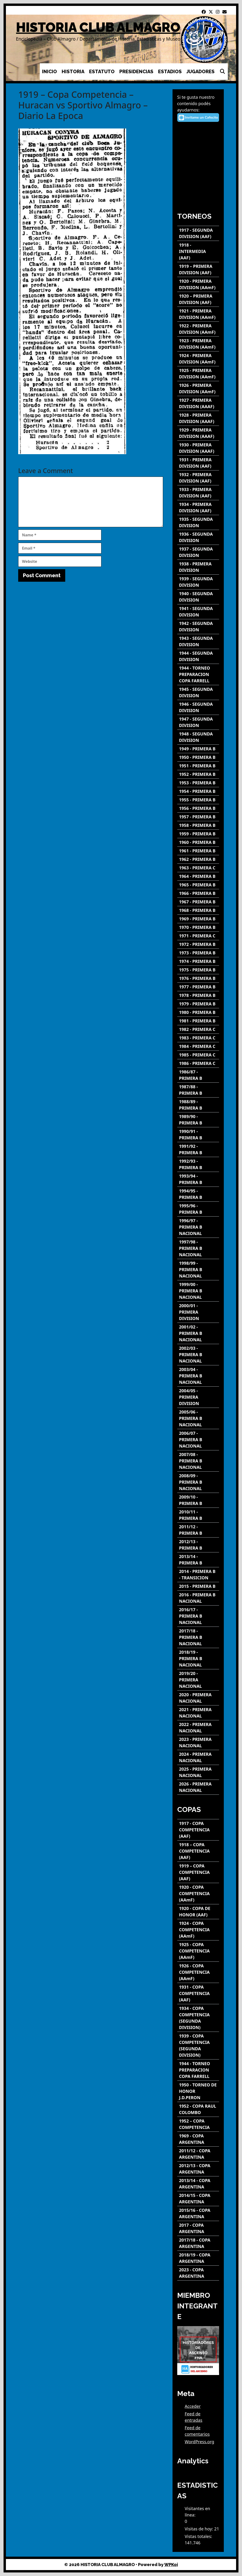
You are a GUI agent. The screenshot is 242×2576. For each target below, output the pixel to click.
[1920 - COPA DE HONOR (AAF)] (198, 1911)
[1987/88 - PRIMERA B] (198, 1090)
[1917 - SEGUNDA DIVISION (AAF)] (198, 233)
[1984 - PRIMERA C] (198, 1046)
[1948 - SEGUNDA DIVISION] (198, 737)
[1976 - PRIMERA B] (198, 978)
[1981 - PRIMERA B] (198, 1021)
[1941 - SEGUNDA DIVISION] (198, 611)
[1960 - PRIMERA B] (198, 842)
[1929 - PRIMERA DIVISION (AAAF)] (198, 433)
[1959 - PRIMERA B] (198, 834)
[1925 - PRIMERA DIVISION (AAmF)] (198, 373)
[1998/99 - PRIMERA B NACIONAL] (198, 1269)
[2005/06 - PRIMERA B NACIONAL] (198, 1418)
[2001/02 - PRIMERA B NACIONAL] (198, 1333)
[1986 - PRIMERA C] (198, 1063)
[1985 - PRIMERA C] (198, 1055)
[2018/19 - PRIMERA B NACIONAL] (198, 1658)
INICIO (49, 71)
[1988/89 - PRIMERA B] (198, 1105)
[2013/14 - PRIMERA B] (198, 1559)
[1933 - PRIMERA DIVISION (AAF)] (198, 492)
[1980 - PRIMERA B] (198, 1012)
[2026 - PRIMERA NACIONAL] (198, 1787)
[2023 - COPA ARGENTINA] (198, 2273)
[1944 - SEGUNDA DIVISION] (198, 656)
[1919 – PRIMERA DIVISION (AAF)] (198, 269)
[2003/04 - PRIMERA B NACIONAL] (198, 1375)
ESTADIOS (170, 71)
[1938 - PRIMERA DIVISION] (198, 567)
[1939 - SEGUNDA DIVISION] (198, 582)
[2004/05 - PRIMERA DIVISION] (198, 1397)
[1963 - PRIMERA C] (198, 868)
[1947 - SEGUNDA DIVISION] (198, 722)
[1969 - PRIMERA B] (198, 919)
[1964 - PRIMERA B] (198, 876)
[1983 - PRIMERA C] (198, 1038)
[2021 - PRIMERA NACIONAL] (198, 1712)
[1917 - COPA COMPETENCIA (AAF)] (198, 1829)
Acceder (193, 2406)
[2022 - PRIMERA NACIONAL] (198, 1727)
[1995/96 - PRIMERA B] (198, 1209)
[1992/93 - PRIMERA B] (198, 1164)
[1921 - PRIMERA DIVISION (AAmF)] (198, 314)
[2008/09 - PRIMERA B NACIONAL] (198, 1482)
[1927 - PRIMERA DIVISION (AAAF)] (198, 403)
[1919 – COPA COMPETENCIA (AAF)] (198, 1872)
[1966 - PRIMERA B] (198, 893)
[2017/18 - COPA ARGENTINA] (198, 2243)
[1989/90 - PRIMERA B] (198, 1119)
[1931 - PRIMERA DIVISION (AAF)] (198, 463)
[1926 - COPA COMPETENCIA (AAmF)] (198, 1972)
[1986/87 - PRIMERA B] (198, 1075)
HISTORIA (73, 71)
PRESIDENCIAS (136, 71)
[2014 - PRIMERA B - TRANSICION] (198, 1574)
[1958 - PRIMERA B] (198, 825)
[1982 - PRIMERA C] (198, 1029)
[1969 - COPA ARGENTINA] (198, 2139)
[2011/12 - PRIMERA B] (198, 1530)
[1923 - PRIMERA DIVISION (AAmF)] (198, 344)
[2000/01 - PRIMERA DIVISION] (198, 1312)
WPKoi (171, 2564)
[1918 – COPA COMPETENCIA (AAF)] (198, 1851)
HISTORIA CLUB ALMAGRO (98, 27)
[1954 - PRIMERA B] (198, 791)
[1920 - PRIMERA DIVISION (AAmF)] (198, 284)
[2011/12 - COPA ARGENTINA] (198, 2154)
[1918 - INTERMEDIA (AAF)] (198, 251)
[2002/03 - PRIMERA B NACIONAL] (198, 1354)
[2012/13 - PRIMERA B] (198, 1545)
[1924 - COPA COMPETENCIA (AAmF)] (198, 1929)
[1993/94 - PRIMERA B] (198, 1179)
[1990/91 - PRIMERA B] (198, 1134)
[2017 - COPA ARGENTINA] (198, 2228)
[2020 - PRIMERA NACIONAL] (198, 1698)
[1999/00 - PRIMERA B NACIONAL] (198, 1290)
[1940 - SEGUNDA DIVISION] (198, 597)
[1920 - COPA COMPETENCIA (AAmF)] (198, 1893)
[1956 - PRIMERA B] (198, 808)
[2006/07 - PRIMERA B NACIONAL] (198, 1439)
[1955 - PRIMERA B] (198, 800)
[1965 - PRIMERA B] (198, 885)
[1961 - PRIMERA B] (198, 851)
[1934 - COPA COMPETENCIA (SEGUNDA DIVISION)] (198, 2018)
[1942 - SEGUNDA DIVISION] (198, 626)
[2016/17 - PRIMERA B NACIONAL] (198, 1616)
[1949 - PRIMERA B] (198, 749)
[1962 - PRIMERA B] (198, 859)
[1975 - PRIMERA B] (198, 970)
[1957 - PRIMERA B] (198, 817)
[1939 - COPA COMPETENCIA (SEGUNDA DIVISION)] (198, 2045)
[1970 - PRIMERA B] (198, 927)
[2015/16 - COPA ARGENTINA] (198, 2213)
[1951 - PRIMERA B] (198, 766)
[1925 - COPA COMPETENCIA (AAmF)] (198, 1950)
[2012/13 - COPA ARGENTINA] (198, 2169)
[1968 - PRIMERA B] (198, 910)
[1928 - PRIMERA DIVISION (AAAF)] (198, 418)
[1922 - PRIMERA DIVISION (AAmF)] (198, 329)
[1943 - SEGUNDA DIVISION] (198, 641)
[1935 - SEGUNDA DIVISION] (198, 522)
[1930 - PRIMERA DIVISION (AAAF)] (198, 448)
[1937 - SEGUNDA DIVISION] (198, 552)
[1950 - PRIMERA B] (198, 757)
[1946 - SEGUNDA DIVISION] (198, 707)
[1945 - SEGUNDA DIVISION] (198, 692)
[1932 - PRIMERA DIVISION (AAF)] (198, 477)
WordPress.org (199, 2441)
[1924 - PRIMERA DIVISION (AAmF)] (198, 358)
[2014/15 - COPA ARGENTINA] (198, 2198)
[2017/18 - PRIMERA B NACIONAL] (198, 1637)
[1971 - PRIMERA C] (198, 936)
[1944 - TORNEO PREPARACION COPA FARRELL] (198, 674)
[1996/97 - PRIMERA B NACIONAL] (198, 1227)
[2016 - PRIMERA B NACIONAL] (198, 1598)
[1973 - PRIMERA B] (198, 953)
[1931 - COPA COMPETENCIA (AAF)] (198, 1993)
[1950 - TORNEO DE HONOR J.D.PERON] (198, 2091)
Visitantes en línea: (197, 2512)
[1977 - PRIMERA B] (198, 987)
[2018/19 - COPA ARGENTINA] (198, 2258)
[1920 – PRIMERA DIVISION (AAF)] (198, 299)
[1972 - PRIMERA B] (198, 944)
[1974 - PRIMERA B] (198, 961)
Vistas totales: (199, 2536)
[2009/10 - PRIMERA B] (198, 1500)
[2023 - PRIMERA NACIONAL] (198, 1742)
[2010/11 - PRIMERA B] (198, 1515)
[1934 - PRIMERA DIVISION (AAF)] (198, 507)
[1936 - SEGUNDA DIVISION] (198, 537)
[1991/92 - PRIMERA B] (198, 1149)
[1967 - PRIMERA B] (198, 902)
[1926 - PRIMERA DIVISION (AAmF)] (198, 388)
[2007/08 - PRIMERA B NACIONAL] (198, 1460)
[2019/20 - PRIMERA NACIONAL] (198, 1679)
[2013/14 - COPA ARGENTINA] (198, 2183)
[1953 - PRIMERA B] (198, 783)
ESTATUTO (102, 71)
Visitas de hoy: (199, 2529)
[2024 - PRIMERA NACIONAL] (198, 1757)
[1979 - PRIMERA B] (198, 1004)
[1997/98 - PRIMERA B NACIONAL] (198, 1248)
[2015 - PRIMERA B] (198, 1586)
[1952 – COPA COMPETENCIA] (198, 2124)
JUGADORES (200, 71)
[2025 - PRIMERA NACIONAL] (198, 1772)
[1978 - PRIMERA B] (198, 995)
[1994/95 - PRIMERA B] (198, 1194)
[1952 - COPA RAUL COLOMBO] (198, 2109)
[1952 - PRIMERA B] (198, 774)
